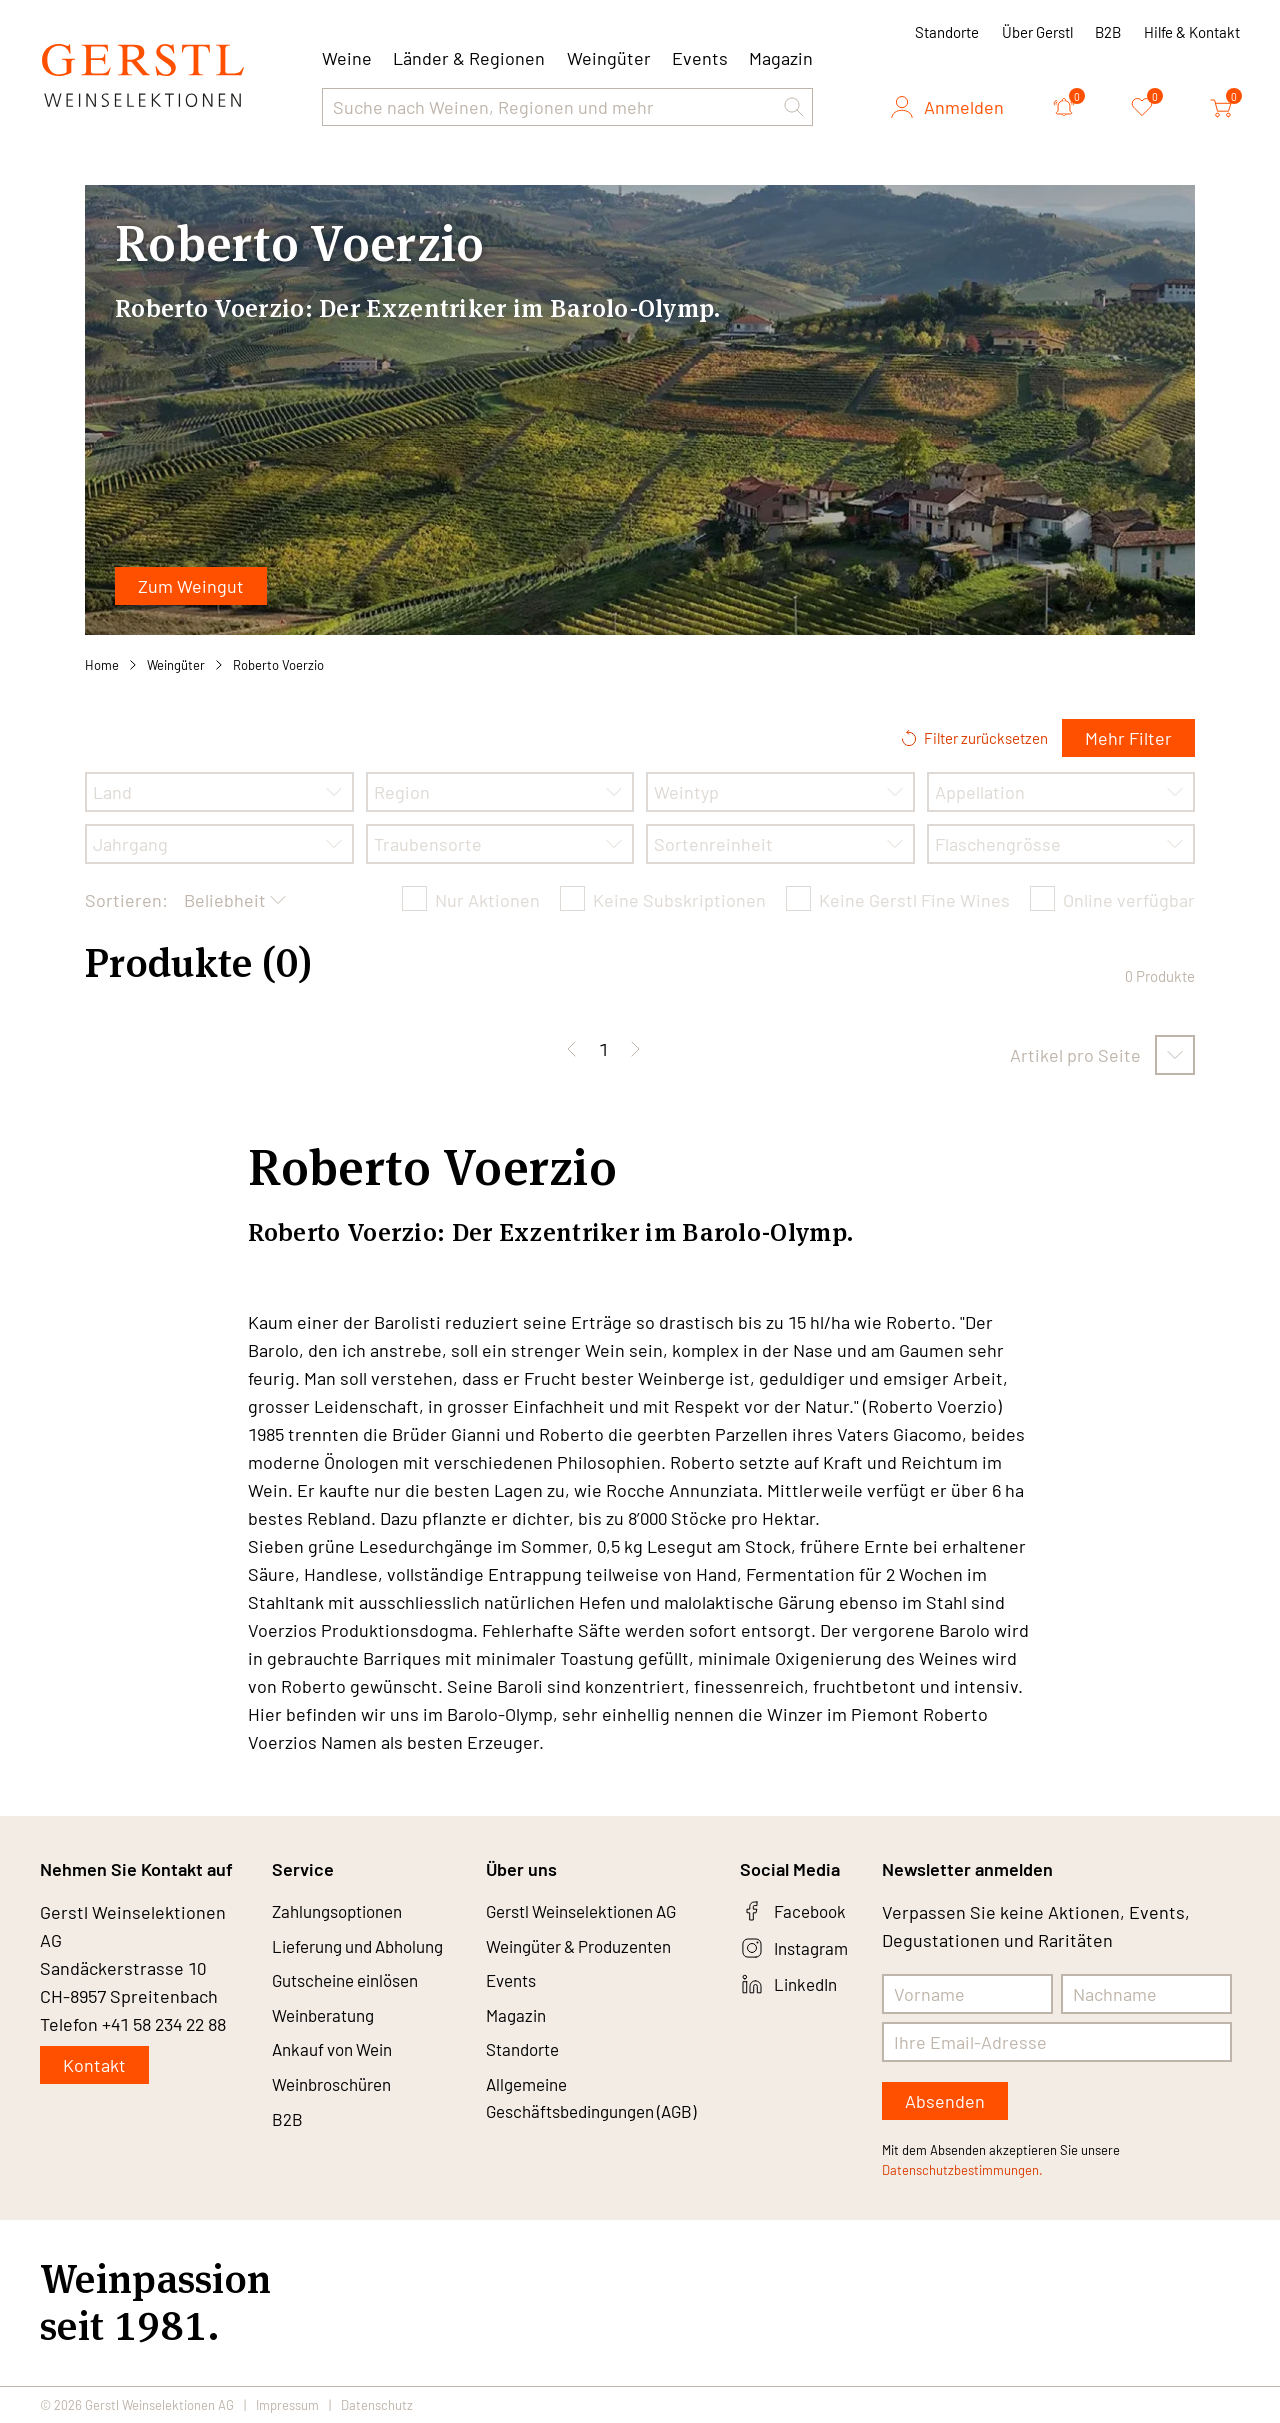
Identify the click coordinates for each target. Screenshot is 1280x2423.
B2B (1108, 32)
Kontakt (94, 2065)
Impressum (287, 2405)
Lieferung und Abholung (367, 1948)
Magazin (781, 58)
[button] (794, 107)
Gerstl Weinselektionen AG (592, 1912)
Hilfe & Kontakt (1192, 32)
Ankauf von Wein (338, 2056)
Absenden (945, 2101)
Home (102, 665)
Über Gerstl (1037, 32)
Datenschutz (377, 2405)
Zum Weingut (191, 586)
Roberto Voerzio (278, 665)
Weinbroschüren (338, 2092)
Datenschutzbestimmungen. (962, 2170)
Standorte (947, 32)
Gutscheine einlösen (353, 1984)
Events (700, 58)
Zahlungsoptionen (344, 1912)
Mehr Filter (1128, 738)
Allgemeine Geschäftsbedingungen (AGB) (578, 2120)
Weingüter (609, 58)
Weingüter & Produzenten (589, 1948)
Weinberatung (328, 2020)
